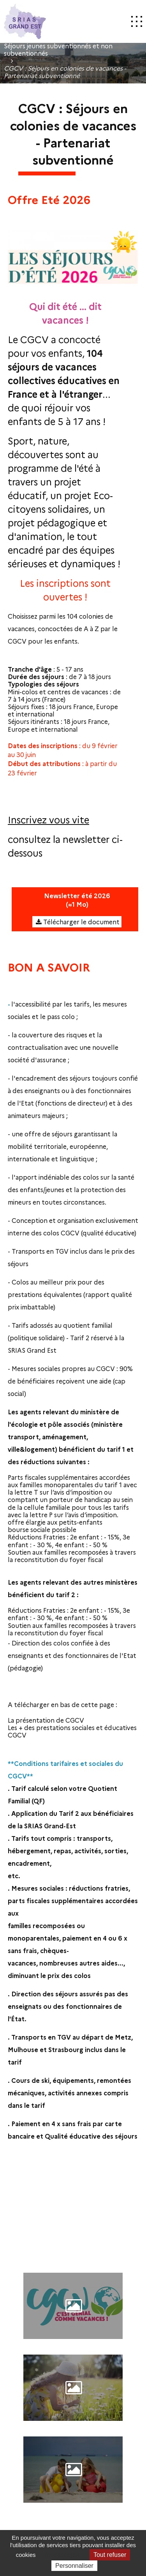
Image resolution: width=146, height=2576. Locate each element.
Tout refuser (109, 2554)
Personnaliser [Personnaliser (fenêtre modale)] (74, 2565)
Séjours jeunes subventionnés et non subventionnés (58, 49)
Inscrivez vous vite (48, 819)
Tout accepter (62, 2554)
